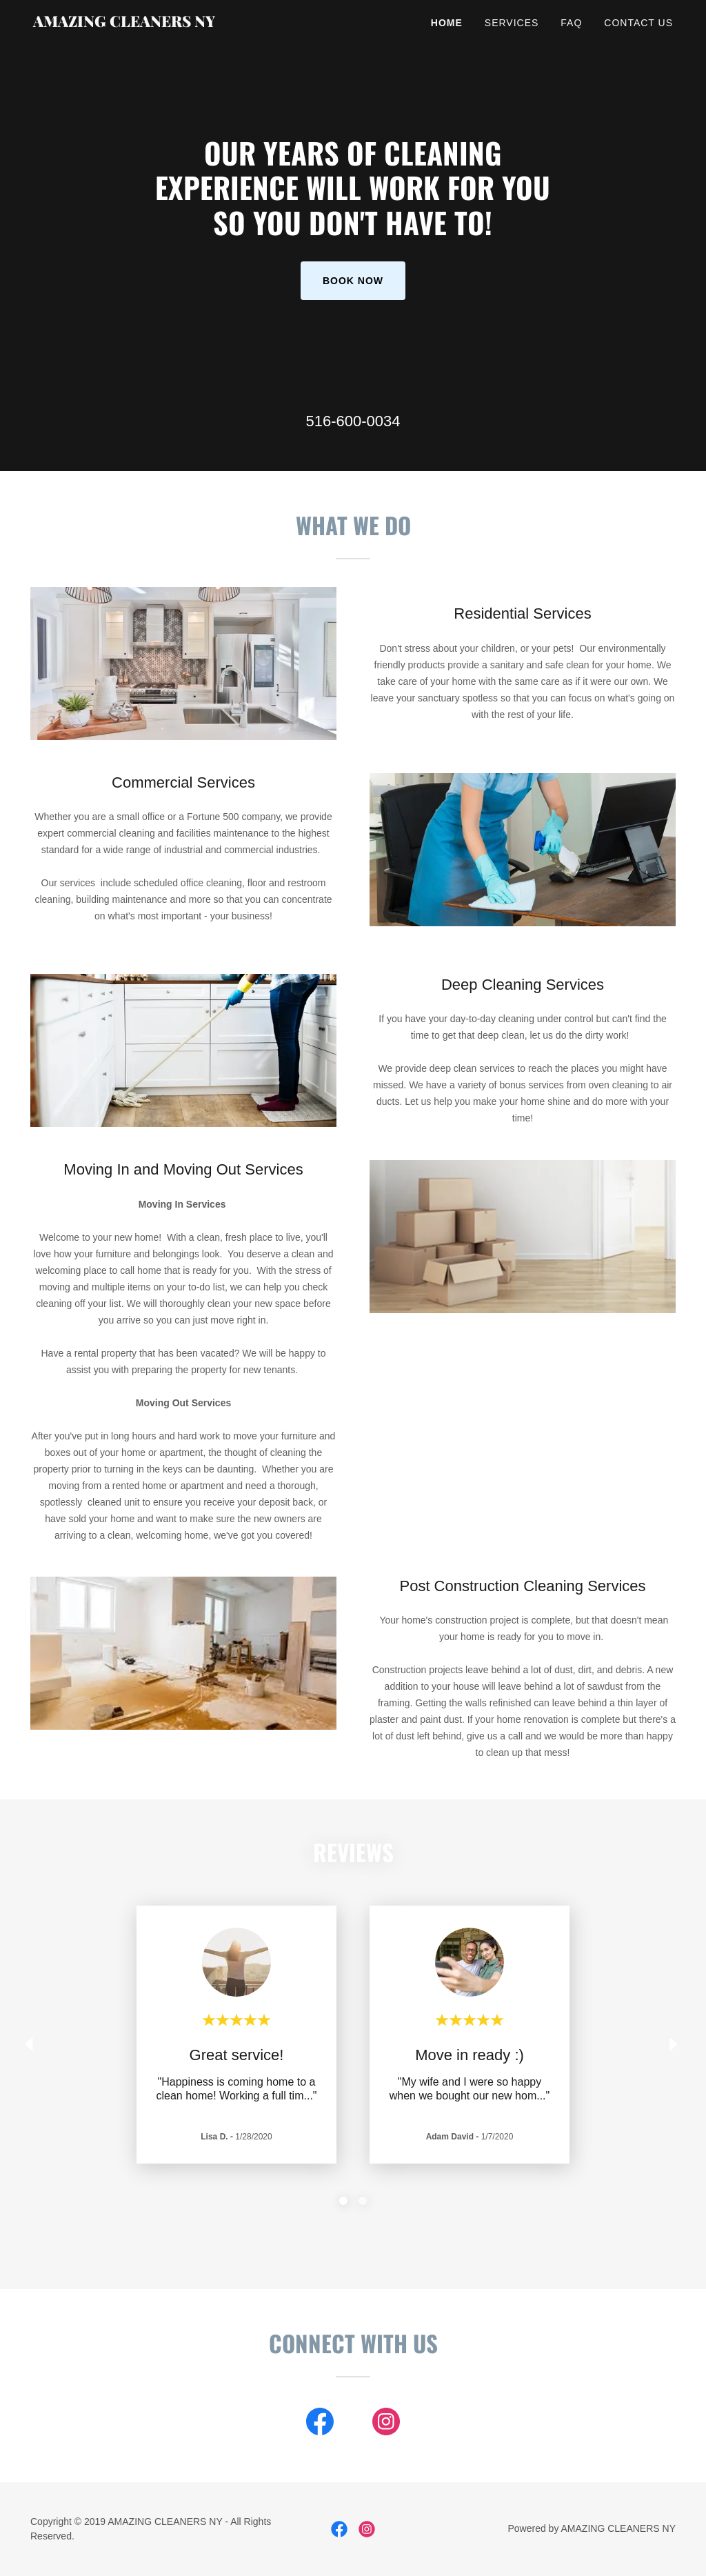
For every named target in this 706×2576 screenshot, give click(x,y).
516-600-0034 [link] (352, 421)
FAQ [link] (571, 22)
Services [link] (512, 22)
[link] (145, 23)
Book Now (353, 280)
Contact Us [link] (638, 22)
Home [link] (447, 22)
